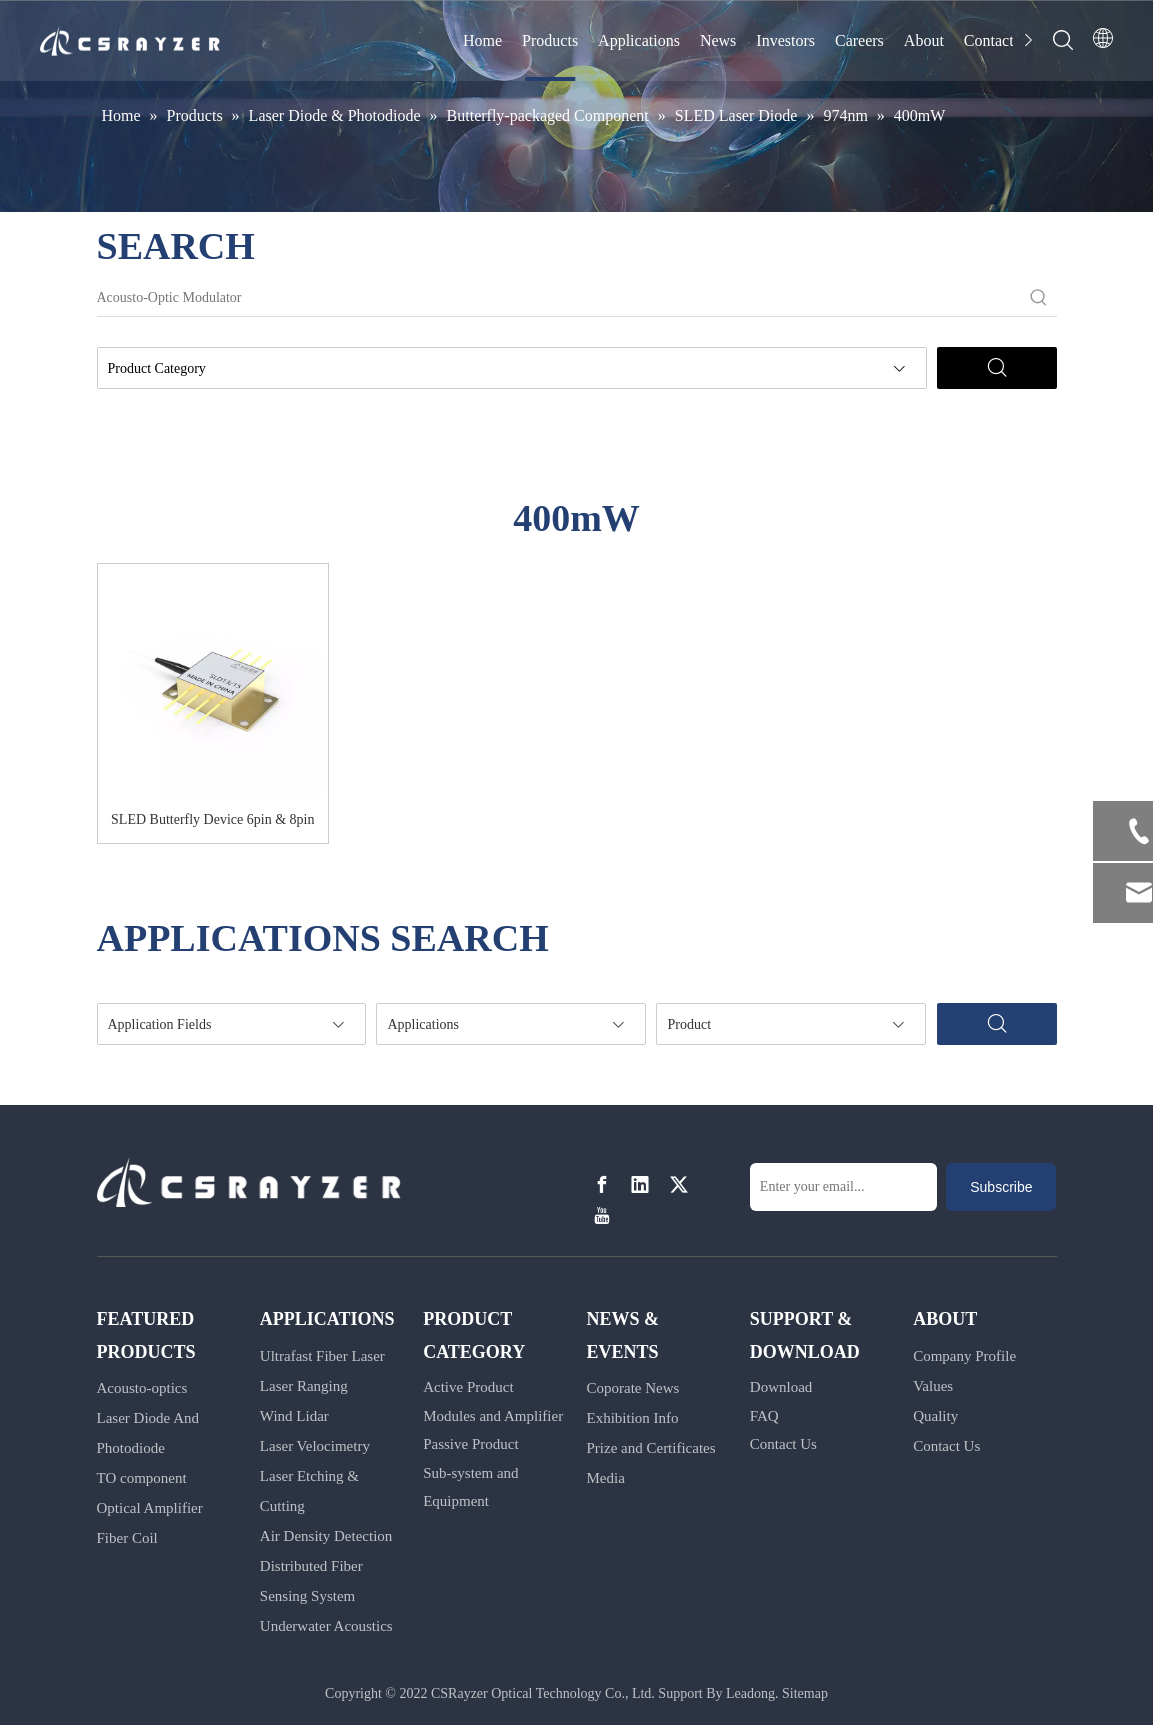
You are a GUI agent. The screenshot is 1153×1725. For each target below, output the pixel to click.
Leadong (750, 1693)
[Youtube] (602, 1215)
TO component (142, 1478)
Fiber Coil (127, 1538)
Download (781, 1387)
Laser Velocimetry (315, 1446)
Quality (935, 1416)
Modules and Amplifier (493, 1416)
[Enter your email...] (843, 1187)
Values (933, 1386)
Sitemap (805, 1693)
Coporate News (632, 1388)
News (718, 40)
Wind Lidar (294, 1416)
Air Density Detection (326, 1536)
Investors (785, 40)
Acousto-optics (142, 1388)
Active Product (468, 1387)
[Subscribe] (1001, 1187)
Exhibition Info (632, 1418)
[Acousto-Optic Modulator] (559, 298)
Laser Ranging (304, 1386)
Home (482, 40)
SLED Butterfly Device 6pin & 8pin (212, 819)
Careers (859, 40)
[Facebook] (602, 1185)
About (924, 40)
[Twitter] (679, 1185)
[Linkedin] (640, 1185)
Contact (989, 40)
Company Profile (964, 1356)
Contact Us (783, 1444)
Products (550, 40)
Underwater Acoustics (326, 1626)
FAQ (764, 1416)
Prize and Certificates (650, 1448)
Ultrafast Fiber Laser (322, 1356)
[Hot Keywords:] (1039, 298)
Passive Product (470, 1444)
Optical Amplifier (150, 1508)
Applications (639, 40)
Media (605, 1478)
